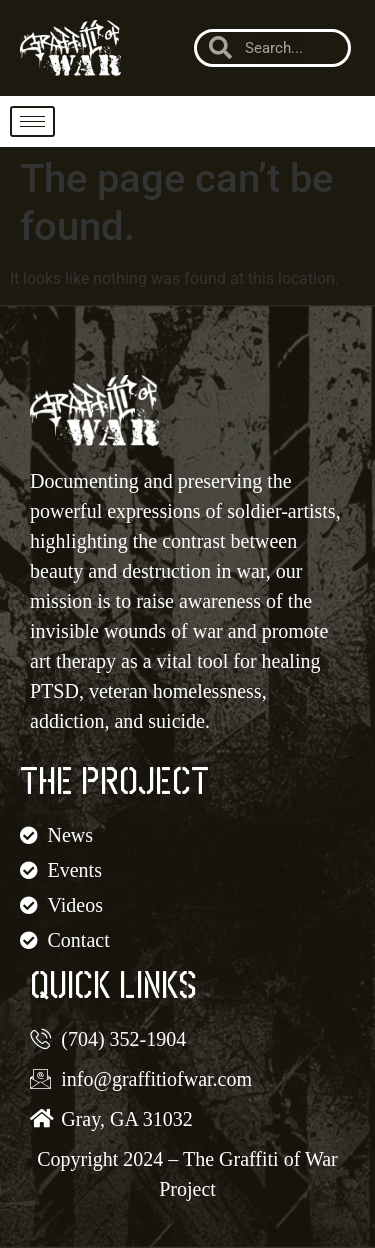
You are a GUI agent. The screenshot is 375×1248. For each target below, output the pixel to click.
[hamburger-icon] (32, 121)
